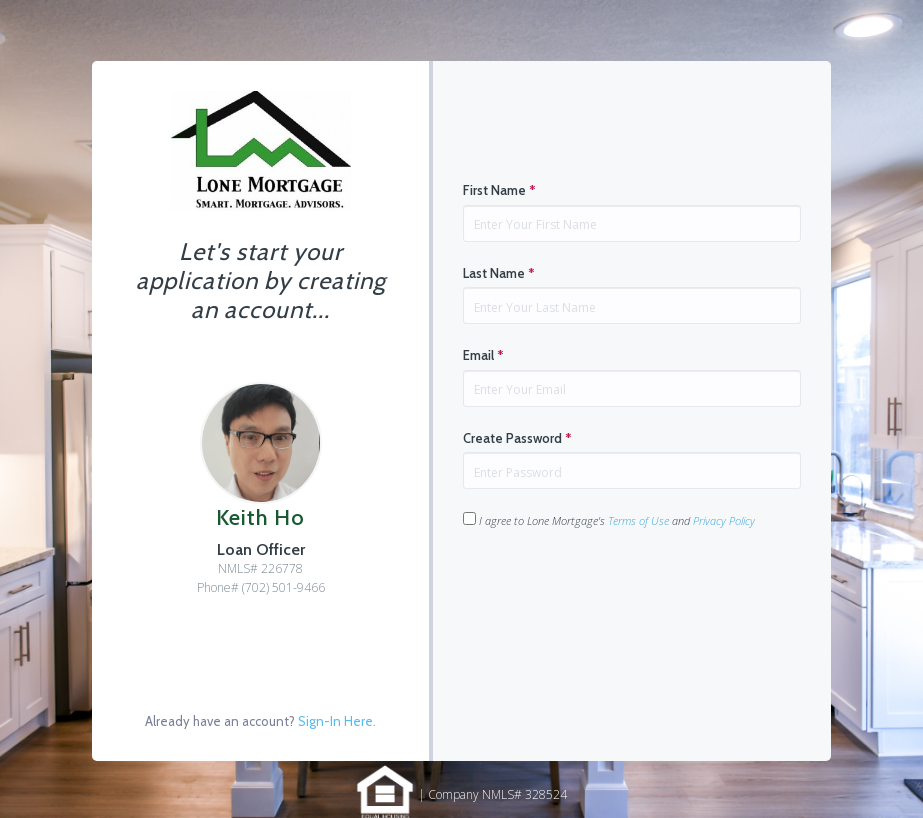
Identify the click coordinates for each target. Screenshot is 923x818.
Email (483, 355)
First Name (499, 190)
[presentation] (615, 592)
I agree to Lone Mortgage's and (609, 520)
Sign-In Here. (337, 721)
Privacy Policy (724, 520)
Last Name (499, 273)
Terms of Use (638, 520)
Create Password (517, 438)
